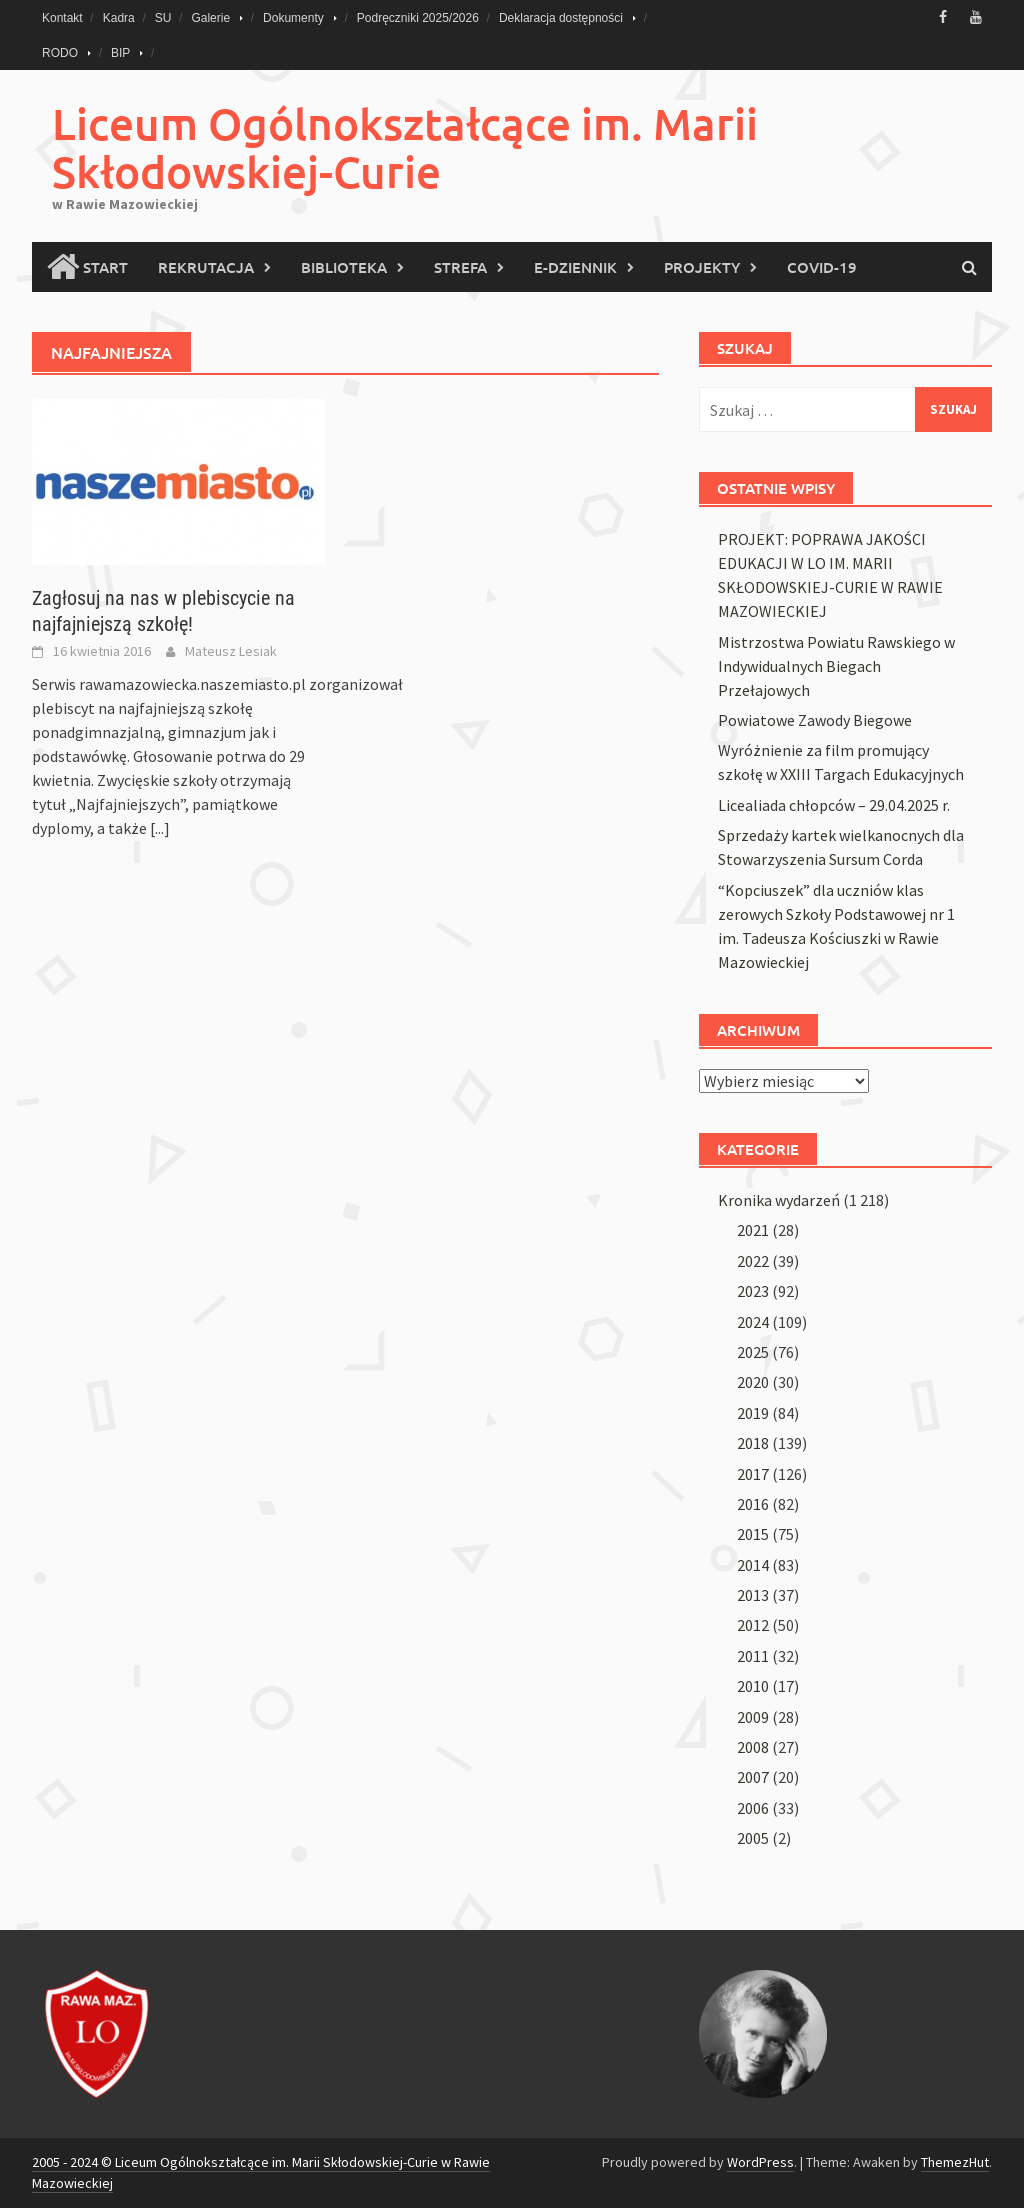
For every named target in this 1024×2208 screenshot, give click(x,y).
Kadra (119, 18)
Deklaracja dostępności (561, 18)
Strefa (460, 267)
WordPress (760, 2162)
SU (163, 18)
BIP (120, 53)
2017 (753, 1474)
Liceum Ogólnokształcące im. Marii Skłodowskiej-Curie (405, 147)
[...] (160, 828)
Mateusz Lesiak (231, 651)
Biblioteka (344, 267)
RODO (60, 53)
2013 (753, 1595)
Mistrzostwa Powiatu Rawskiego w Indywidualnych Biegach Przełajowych (836, 666)
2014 (753, 1565)
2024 (753, 1322)
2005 (753, 1838)
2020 (753, 1382)
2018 (753, 1443)
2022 (753, 1261)
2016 (753, 1504)
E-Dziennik (575, 267)
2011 (753, 1656)
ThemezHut (955, 2162)
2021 (753, 1230)
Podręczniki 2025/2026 (418, 18)
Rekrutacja (206, 267)
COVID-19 (822, 267)
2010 (753, 1686)
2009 (753, 1717)
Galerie (210, 18)
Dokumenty (293, 18)
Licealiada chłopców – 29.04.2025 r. (834, 805)
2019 (753, 1413)
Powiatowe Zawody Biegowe (815, 720)
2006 (753, 1808)
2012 (753, 1625)
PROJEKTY (702, 267)
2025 (753, 1352)
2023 (753, 1291)
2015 (753, 1534)
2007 (753, 1777)
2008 (753, 1747)
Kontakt (62, 18)
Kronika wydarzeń (779, 1200)
